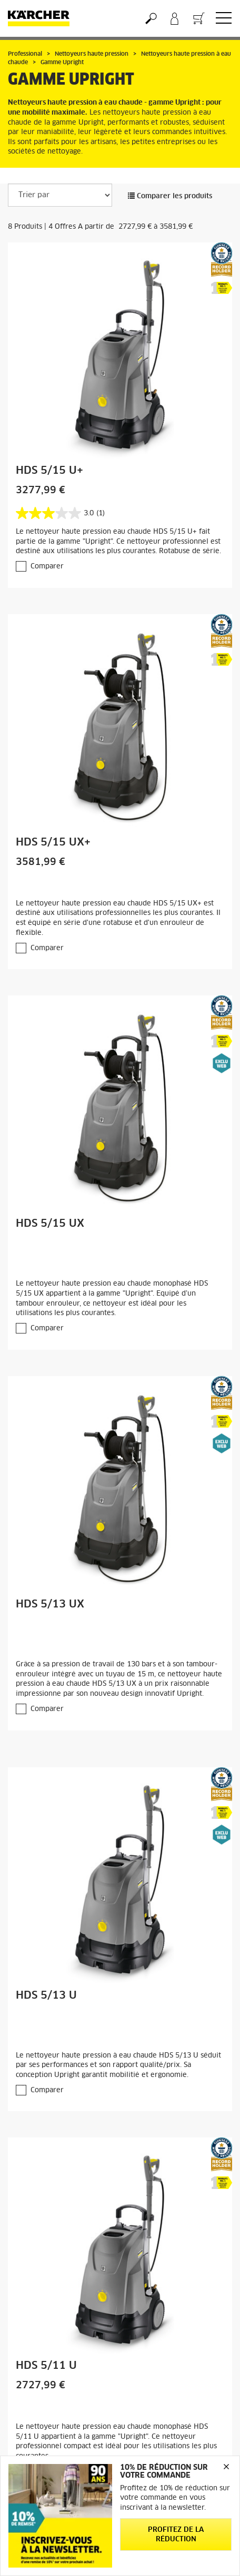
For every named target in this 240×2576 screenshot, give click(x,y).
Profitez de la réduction (176, 2535)
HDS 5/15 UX (50, 1223)
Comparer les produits (170, 196)
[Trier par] (60, 195)
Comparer (47, 566)
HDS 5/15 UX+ (53, 842)
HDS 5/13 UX (50, 1604)
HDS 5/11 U (46, 2365)
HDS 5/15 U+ (49, 470)
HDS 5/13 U (46, 1995)
